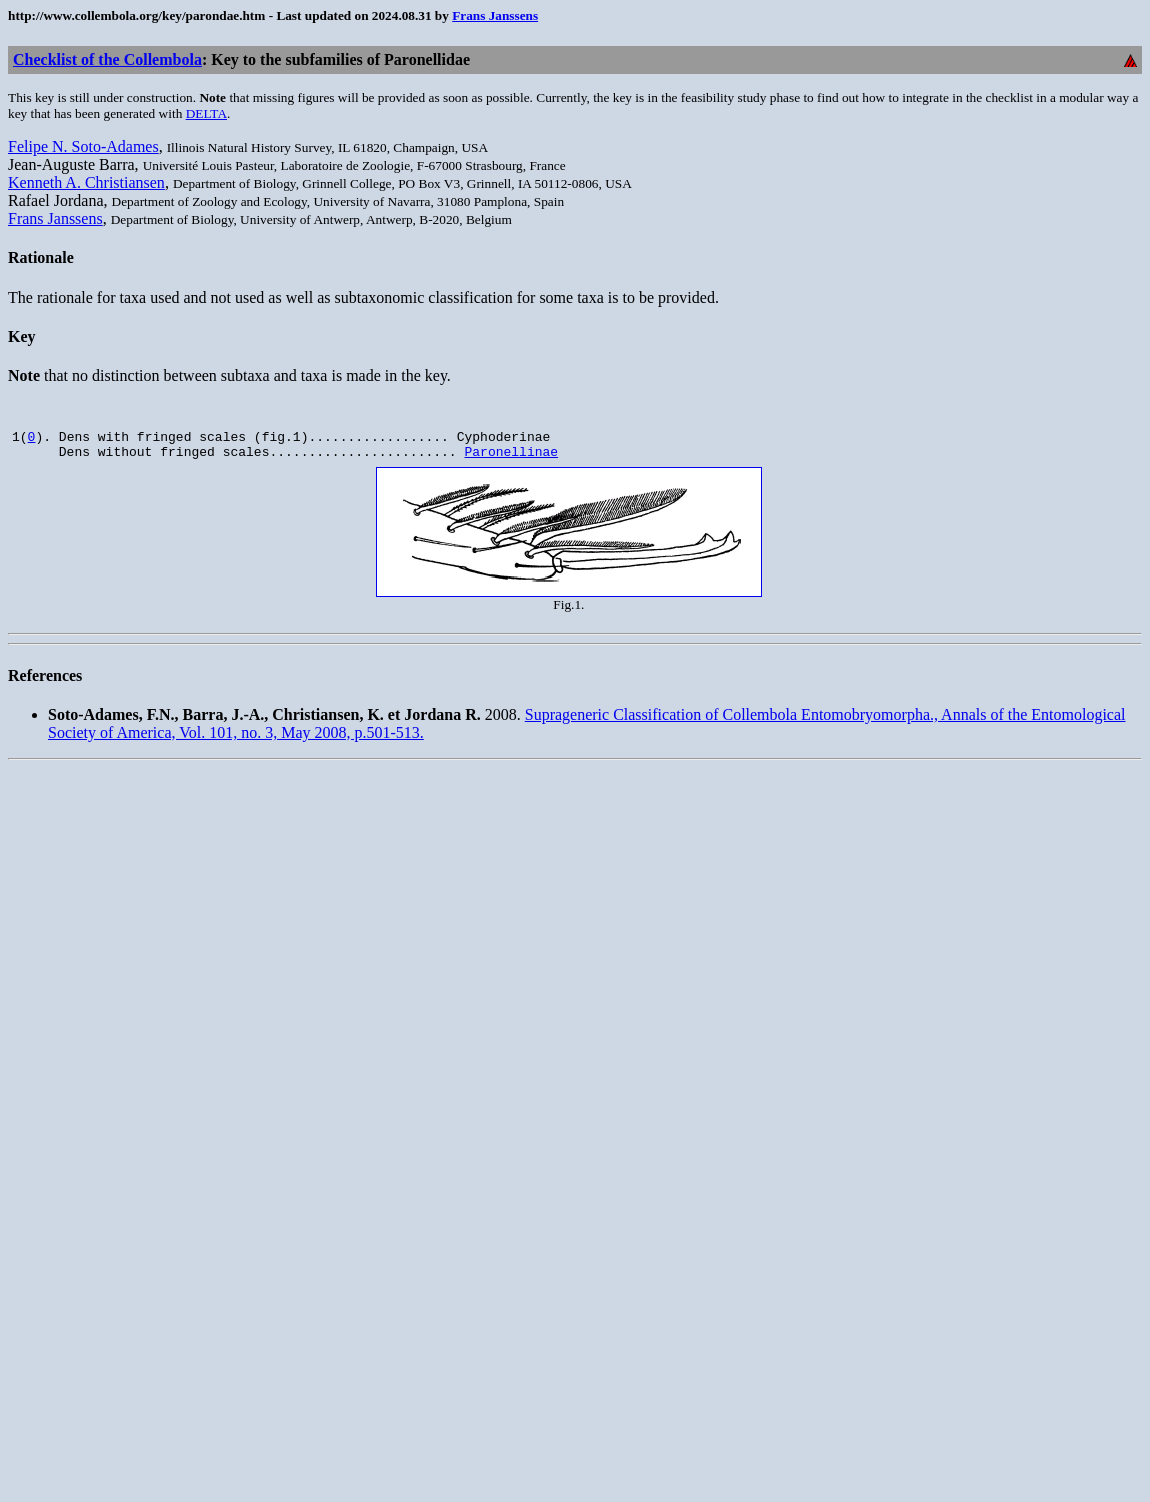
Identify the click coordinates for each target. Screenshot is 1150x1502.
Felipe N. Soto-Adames (83, 146)
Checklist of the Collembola (107, 59)
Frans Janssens (495, 15)
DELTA (206, 113)
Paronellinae (511, 457)
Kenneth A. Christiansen (86, 182)
